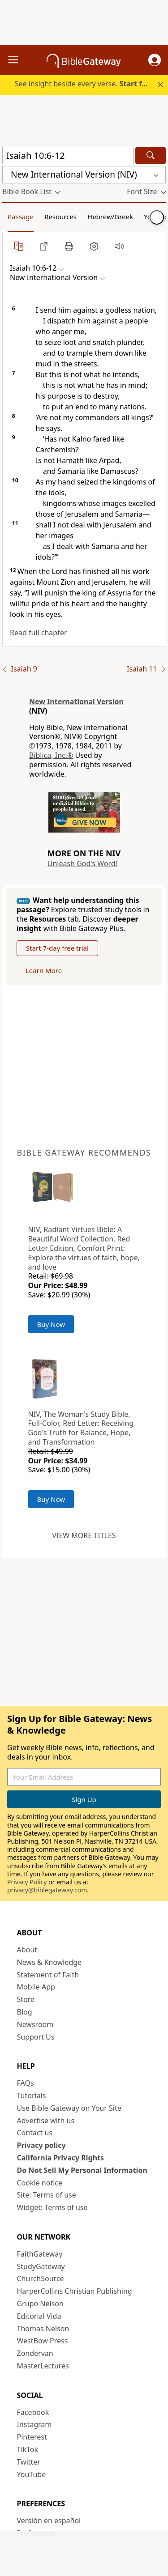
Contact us (35, 2133)
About (27, 1950)
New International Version (76, 701)
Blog (24, 2012)
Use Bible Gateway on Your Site (69, 2108)
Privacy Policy (27, 1882)
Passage (21, 216)
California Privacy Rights (60, 2158)
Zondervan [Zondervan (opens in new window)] (35, 2353)
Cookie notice (40, 2183)
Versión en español (49, 2520)
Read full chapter (38, 633)
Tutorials (31, 2095)
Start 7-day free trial (57, 948)
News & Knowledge (49, 1962)
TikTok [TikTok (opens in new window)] (28, 2449)
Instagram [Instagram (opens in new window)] (34, 2424)
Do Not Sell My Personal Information (82, 2170)
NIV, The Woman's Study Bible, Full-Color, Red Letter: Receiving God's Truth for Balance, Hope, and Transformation (81, 1428)
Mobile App (36, 1987)
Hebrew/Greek (110, 216)
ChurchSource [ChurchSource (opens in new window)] (40, 2278)
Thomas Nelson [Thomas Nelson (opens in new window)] (43, 2329)
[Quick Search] (68, 155)
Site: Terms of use (46, 2195)
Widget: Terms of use (52, 2207)
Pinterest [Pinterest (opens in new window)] (32, 2437)
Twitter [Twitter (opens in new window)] (28, 2462)
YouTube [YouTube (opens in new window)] (31, 2474)
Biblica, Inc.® (51, 755)
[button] (154, 60)
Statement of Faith (48, 1975)
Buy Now (51, 1324)
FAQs (25, 2083)
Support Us (36, 2037)
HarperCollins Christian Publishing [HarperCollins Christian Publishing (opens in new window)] (74, 2291)
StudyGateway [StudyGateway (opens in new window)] (41, 2266)
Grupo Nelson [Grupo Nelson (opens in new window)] (40, 2303)
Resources (60, 216)
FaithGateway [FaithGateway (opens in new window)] (40, 2254)
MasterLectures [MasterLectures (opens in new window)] (43, 2366)
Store (26, 1999)
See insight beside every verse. (85, 84)
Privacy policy (41, 2145)
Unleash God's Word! (82, 863)
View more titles (84, 1535)
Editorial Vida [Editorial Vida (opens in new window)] (39, 2316)
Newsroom (35, 2024)
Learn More (44, 970)
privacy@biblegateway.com (47, 1890)
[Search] (150, 155)
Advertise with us (46, 2120)
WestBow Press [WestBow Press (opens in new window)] (42, 2341)
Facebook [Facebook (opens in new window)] (33, 2412)
